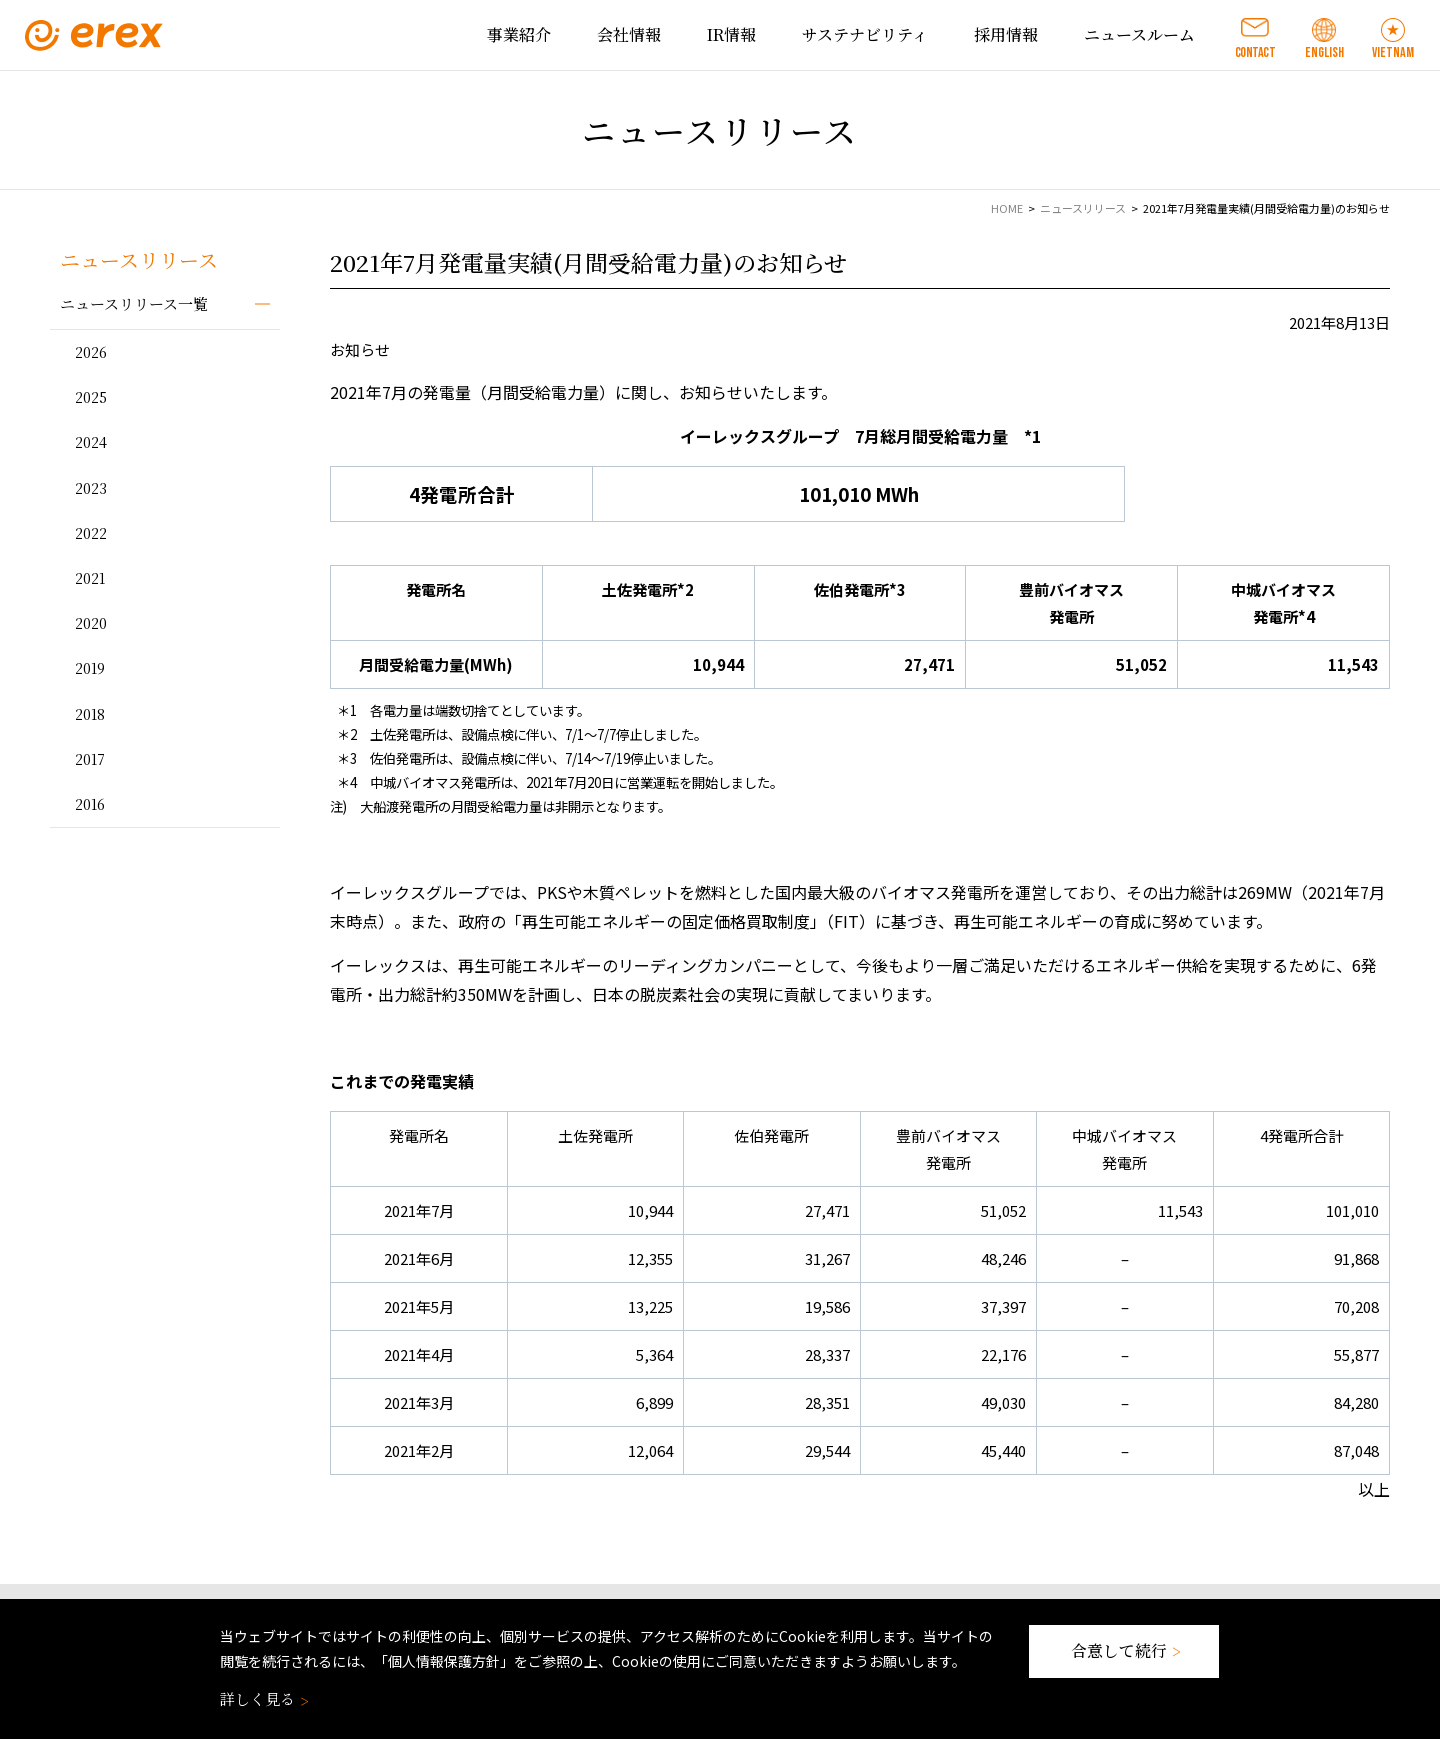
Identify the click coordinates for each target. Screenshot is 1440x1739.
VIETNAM (1393, 52)
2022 (91, 533)
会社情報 (629, 34)
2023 (91, 488)
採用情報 (1006, 34)
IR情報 (731, 34)
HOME (1007, 208)
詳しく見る (262, 1698)
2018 (90, 714)
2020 (91, 623)
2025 (91, 397)
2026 (91, 352)
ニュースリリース (1083, 208)
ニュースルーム (1139, 34)
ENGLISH (1324, 52)
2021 (90, 578)
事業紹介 (519, 34)
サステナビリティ (865, 34)
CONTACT (1255, 52)
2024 (91, 442)
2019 (90, 668)
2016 (90, 804)
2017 (90, 759)
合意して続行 (1124, 1650)
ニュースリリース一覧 (134, 303)
